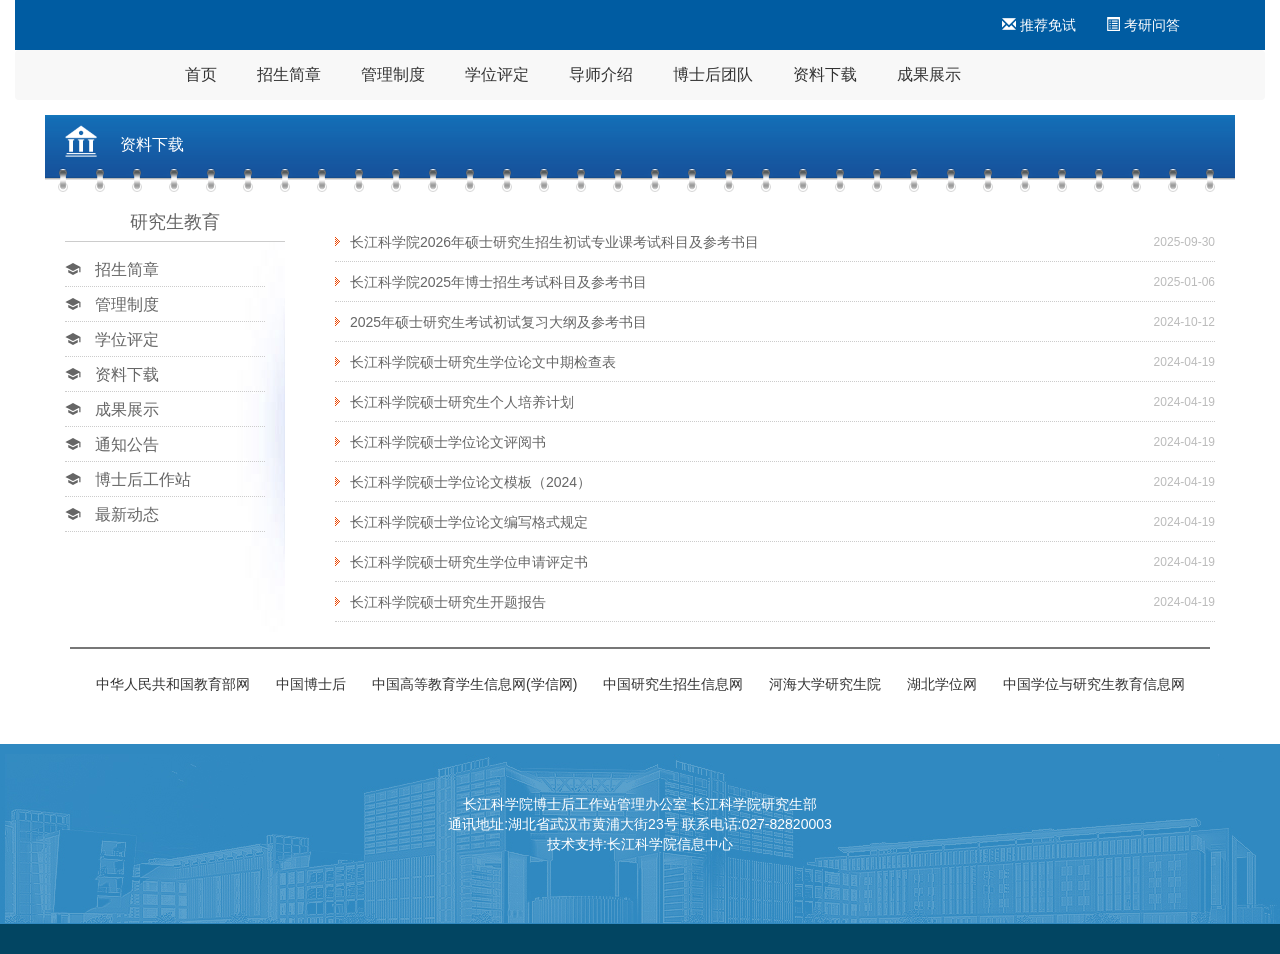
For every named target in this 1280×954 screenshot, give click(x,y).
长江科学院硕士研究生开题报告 (448, 602)
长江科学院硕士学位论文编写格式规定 (469, 522)
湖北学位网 (942, 684)
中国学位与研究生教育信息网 (1094, 684)
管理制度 (393, 74)
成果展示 (929, 74)
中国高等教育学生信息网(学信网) (474, 684)
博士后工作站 (143, 479)
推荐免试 (1039, 25)
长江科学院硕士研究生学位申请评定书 (469, 562)
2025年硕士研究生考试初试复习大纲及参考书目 (498, 322)
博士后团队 (713, 74)
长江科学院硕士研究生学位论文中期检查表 (483, 362)
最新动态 (127, 514)
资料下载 (825, 74)
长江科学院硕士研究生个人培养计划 (462, 402)
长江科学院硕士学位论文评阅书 (448, 442)
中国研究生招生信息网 (673, 684)
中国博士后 (311, 684)
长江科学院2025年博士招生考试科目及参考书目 (498, 282)
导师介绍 (601, 74)
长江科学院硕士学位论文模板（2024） (470, 482)
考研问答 (1143, 25)
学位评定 (497, 74)
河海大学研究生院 (825, 684)
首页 (201, 74)
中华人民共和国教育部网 (173, 684)
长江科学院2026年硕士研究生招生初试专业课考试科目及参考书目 (554, 242)
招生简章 (289, 74)
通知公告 (127, 444)
